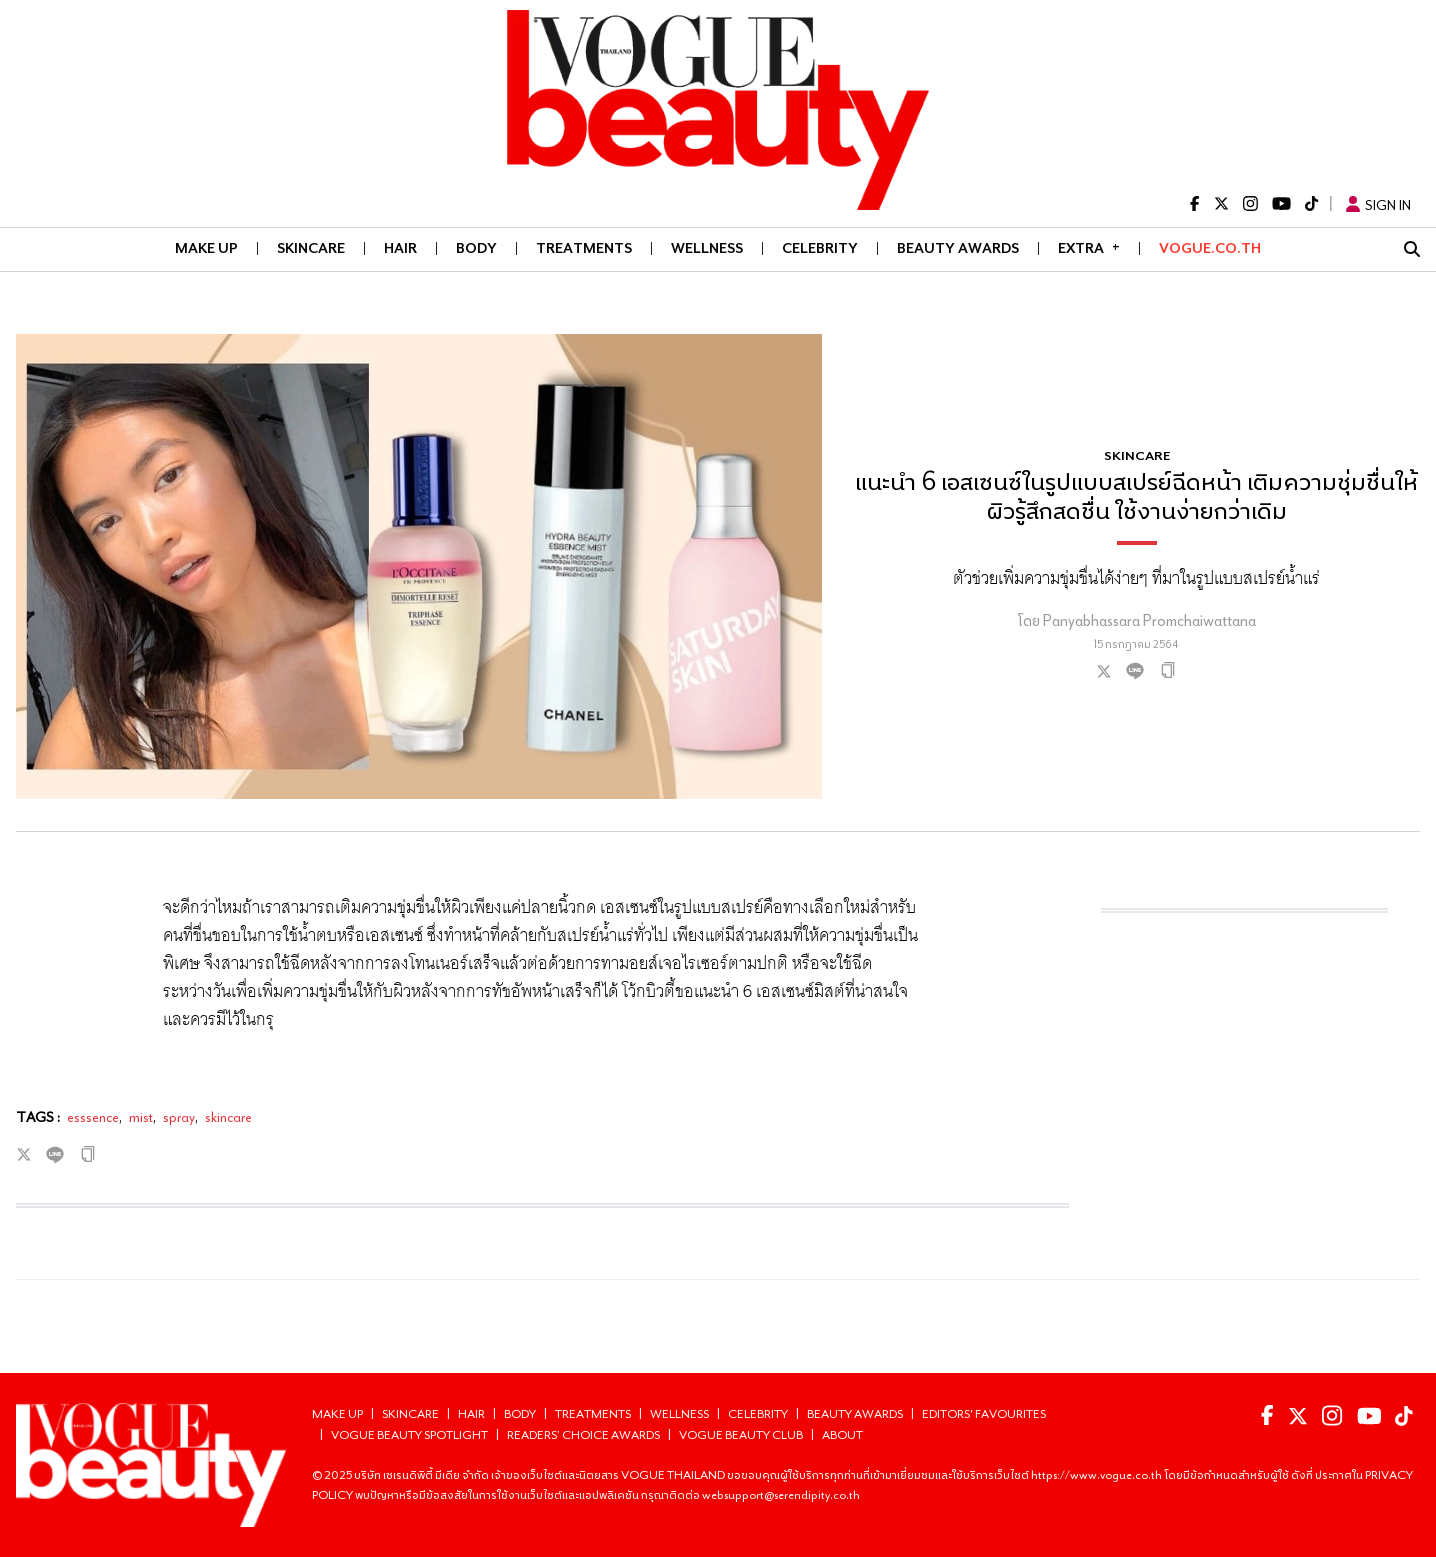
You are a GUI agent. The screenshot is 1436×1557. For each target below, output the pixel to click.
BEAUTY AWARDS (958, 248)
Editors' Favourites (984, 1413)
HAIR (400, 248)
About (842, 1434)
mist (141, 1117)
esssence (93, 1117)
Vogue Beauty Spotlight (409, 1434)
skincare (228, 1117)
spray (179, 1117)
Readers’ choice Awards (583, 1434)
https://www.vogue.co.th (1097, 1474)
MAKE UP (206, 248)
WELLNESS (707, 248)
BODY (476, 248)
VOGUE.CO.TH (1210, 248)
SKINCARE (311, 248)
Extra (1089, 247)
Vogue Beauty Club (741, 1434)
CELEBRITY (820, 248)
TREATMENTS (584, 248)
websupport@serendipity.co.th (781, 1494)
